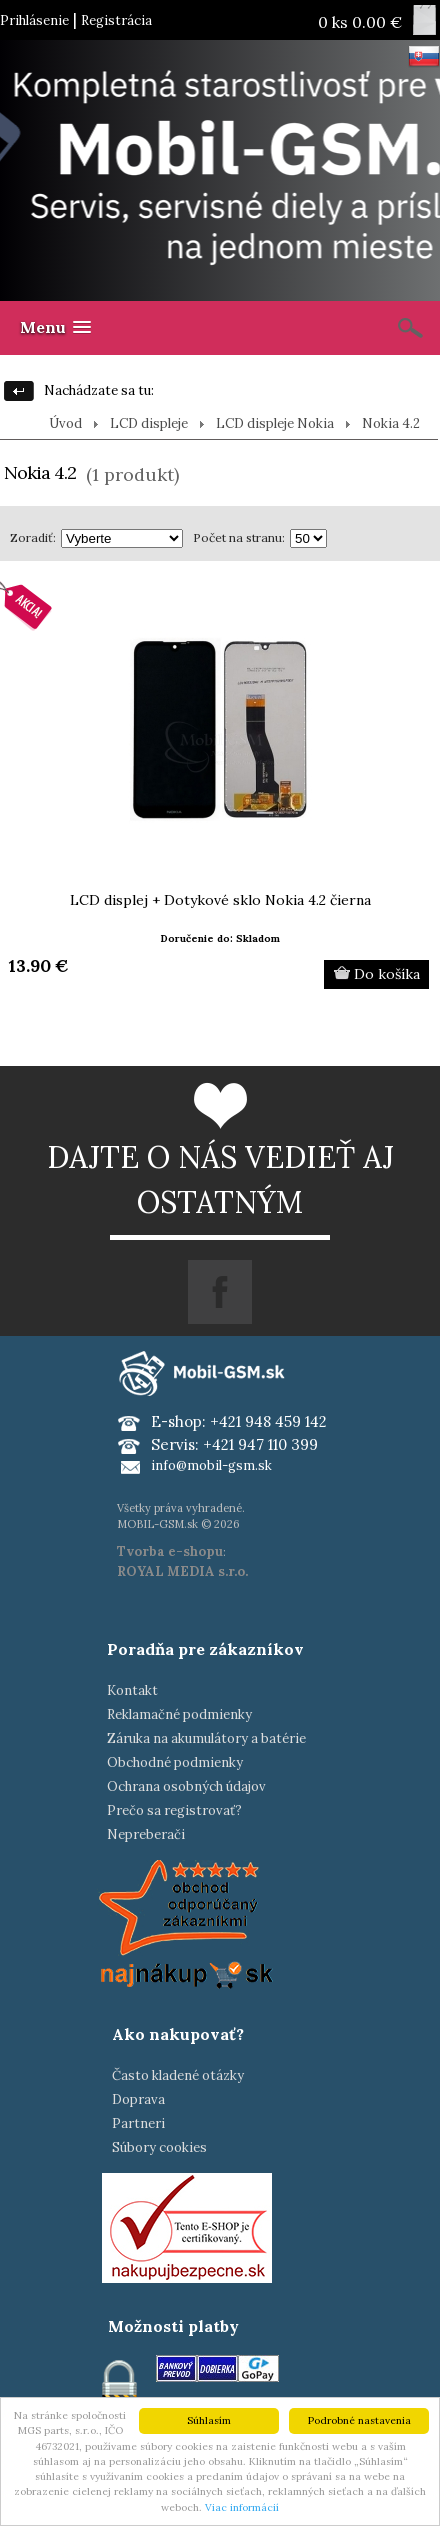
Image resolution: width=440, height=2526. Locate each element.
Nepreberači (146, 1834)
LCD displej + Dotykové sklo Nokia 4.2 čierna (220, 900)
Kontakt (132, 1690)
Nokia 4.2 (391, 423)
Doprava (138, 2099)
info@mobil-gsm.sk (211, 1465)
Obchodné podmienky (175, 1762)
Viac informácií (242, 2507)
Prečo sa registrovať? (174, 1810)
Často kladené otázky (178, 2075)
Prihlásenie (34, 20)
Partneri (138, 2123)
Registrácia (116, 20)
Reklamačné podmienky (179, 1714)
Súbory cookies (159, 2147)
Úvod (65, 423)
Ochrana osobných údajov (186, 1786)
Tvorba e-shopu (170, 1551)
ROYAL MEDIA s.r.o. (182, 1571)
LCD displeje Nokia (275, 423)
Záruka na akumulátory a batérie (206, 1738)
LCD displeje (149, 423)
